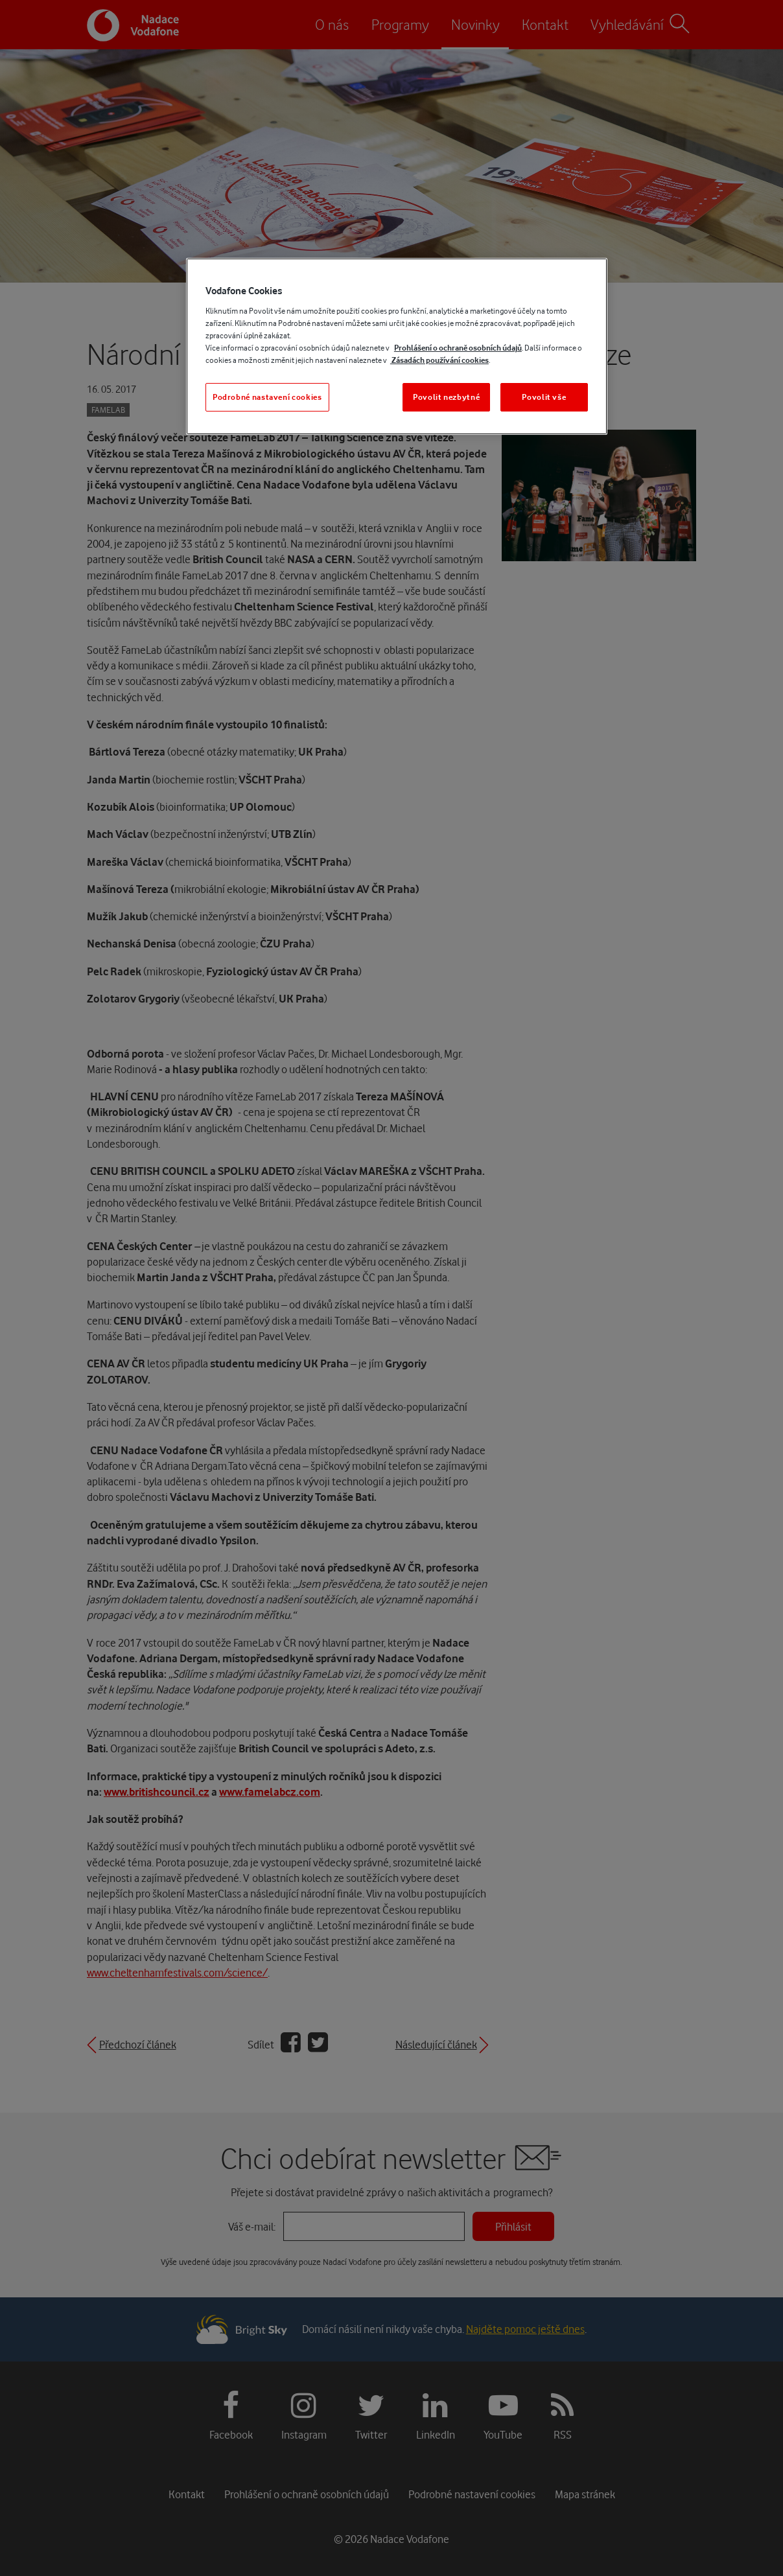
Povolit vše (544, 397)
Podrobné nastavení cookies (267, 397)
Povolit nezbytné (446, 397)
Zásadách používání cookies (439, 360)
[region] (396, 346)
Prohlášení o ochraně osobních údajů (458, 348)
